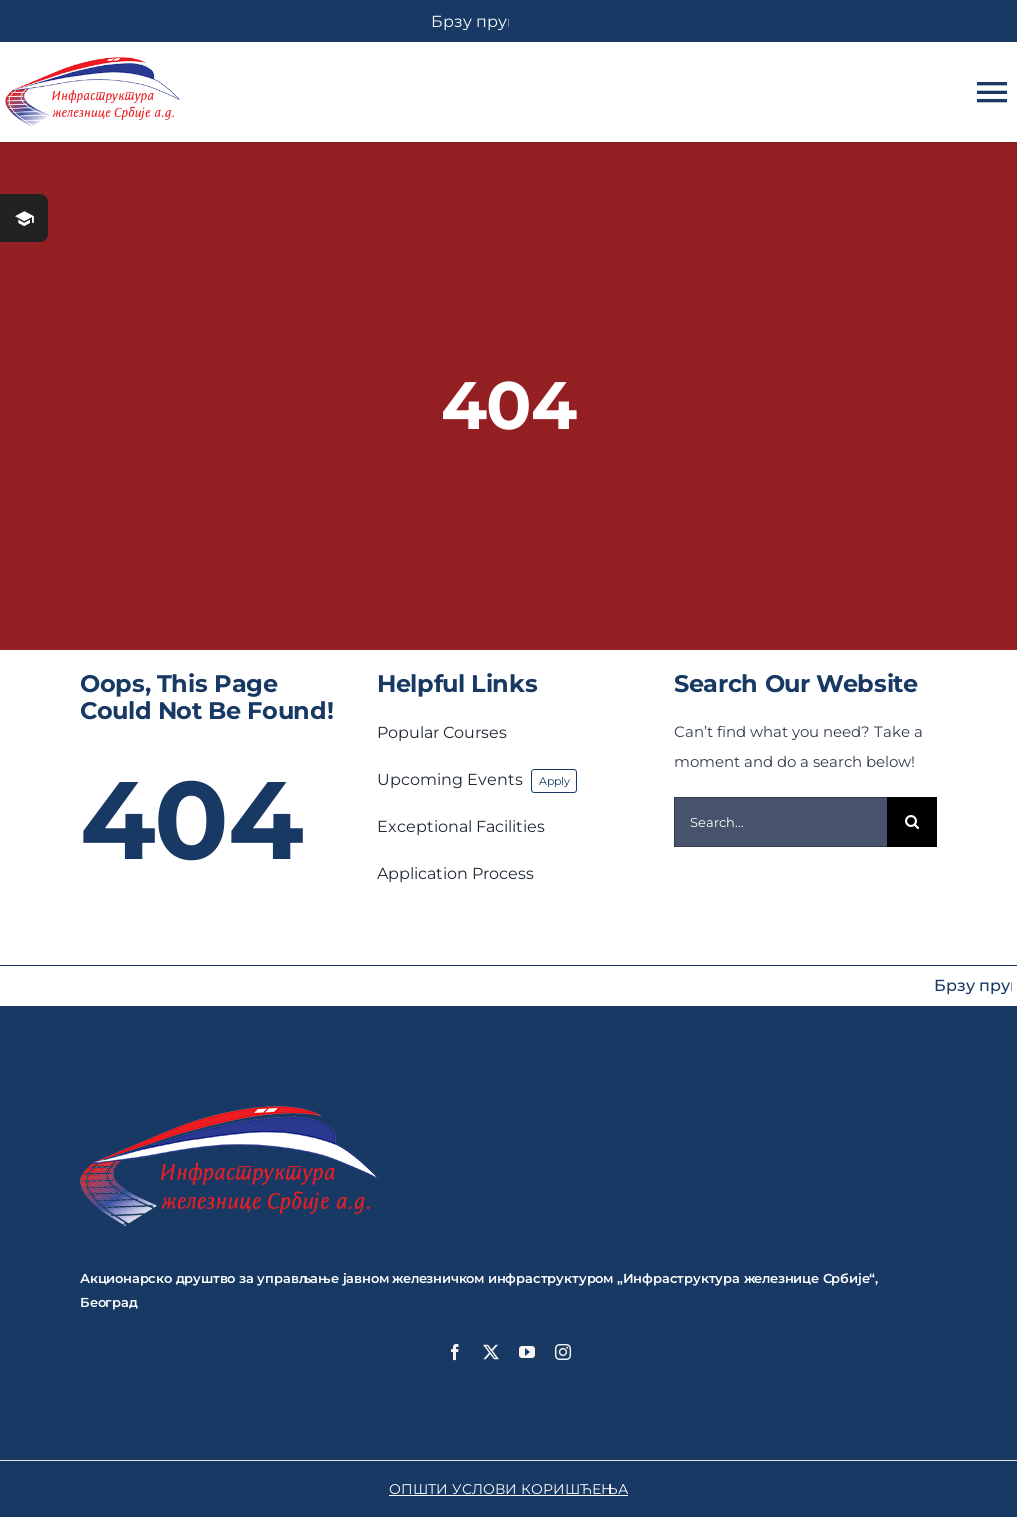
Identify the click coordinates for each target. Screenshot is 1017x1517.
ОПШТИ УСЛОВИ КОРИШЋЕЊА (508, 1489)
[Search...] (780, 822)
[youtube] (527, 1352)
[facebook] (455, 1352)
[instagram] (563, 1352)
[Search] (912, 822)
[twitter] (491, 1352)
